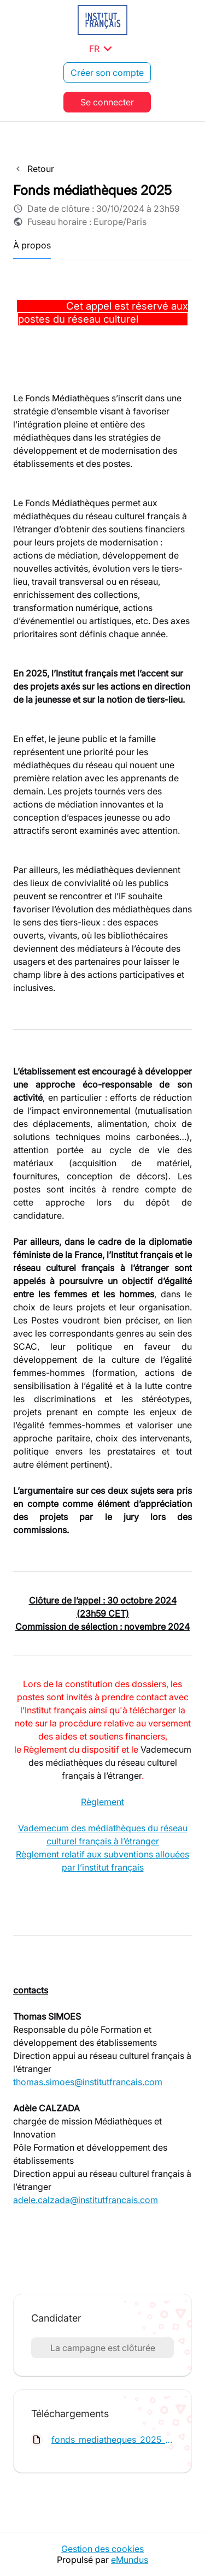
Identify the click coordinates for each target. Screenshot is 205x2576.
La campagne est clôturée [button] (102, 2347)
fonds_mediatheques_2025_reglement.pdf (112, 2439)
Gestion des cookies (102, 2548)
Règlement (102, 1801)
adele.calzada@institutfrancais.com (85, 2199)
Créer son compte (107, 72)
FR (102, 48)
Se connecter (107, 102)
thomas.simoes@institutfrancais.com (87, 2081)
